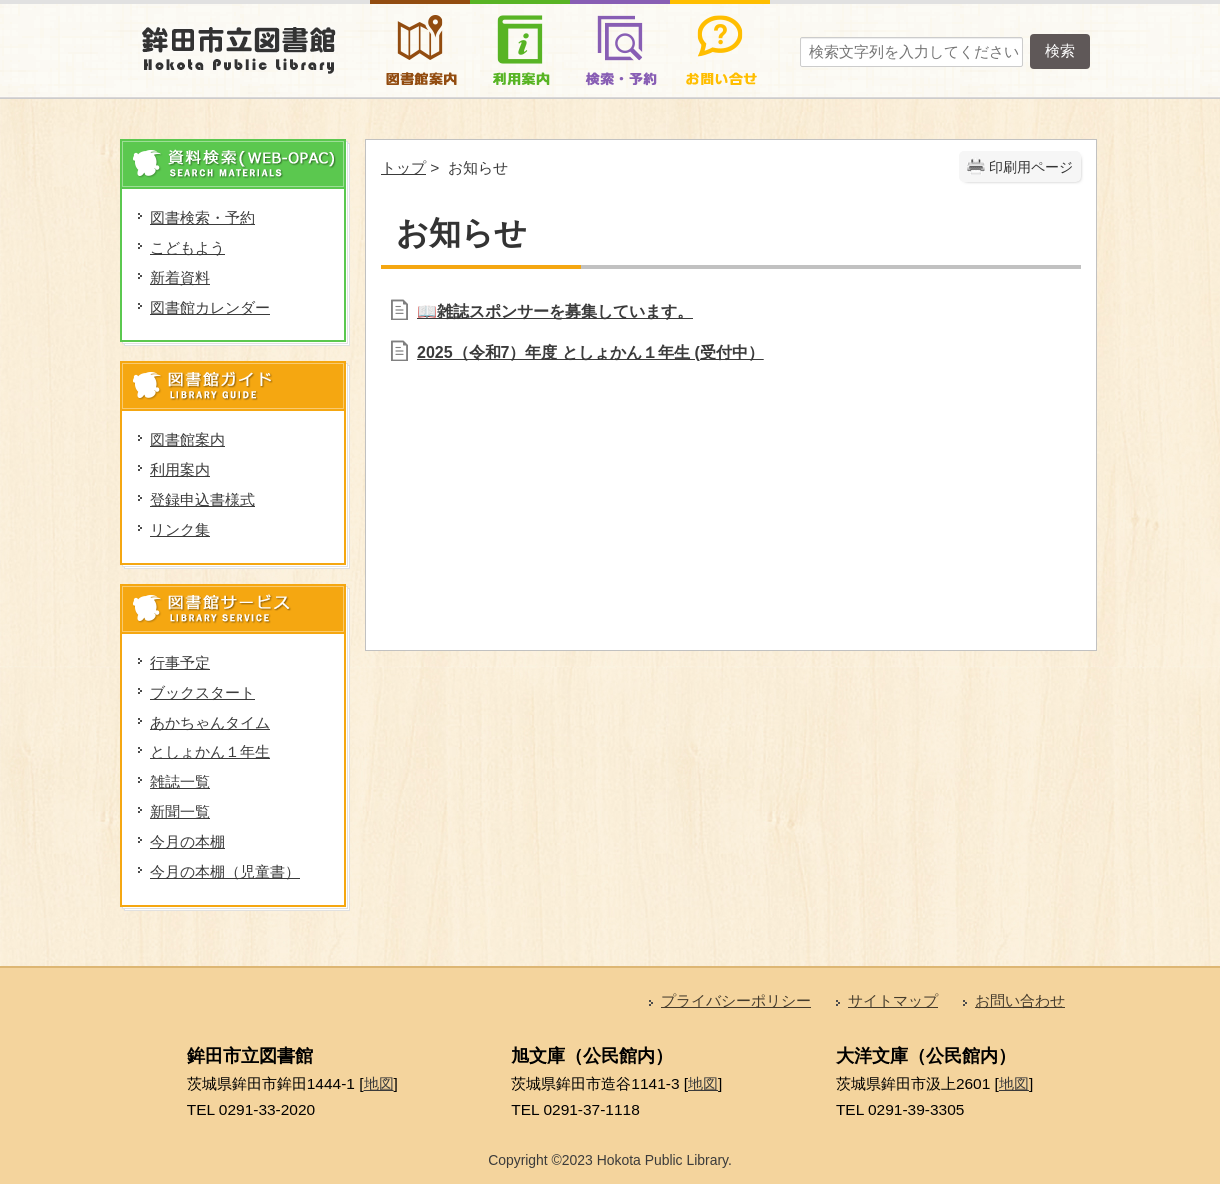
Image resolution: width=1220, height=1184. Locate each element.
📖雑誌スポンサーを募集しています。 (555, 311)
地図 (379, 1083)
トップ (403, 167)
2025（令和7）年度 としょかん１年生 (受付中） (590, 352)
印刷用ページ (1031, 167)
